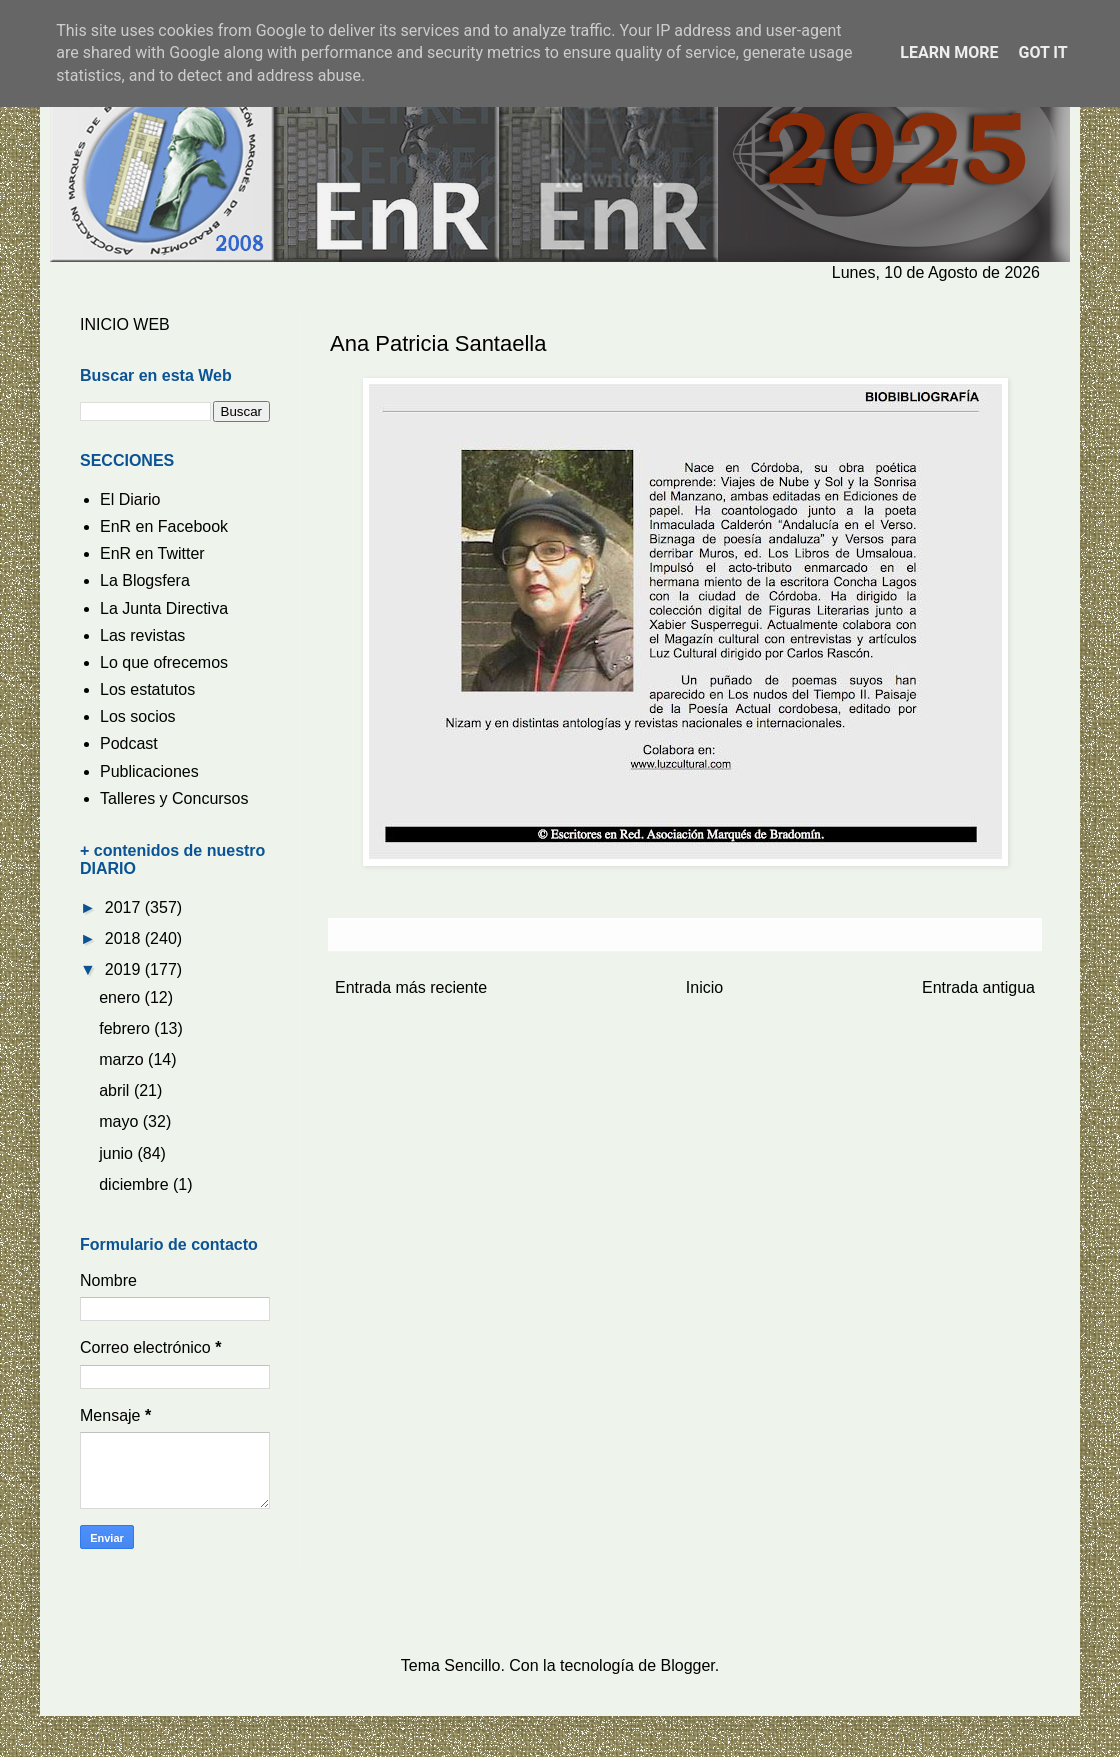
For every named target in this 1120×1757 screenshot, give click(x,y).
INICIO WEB (125, 324)
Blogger (688, 1665)
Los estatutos (147, 689)
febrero (126, 1028)
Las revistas (142, 635)
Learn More (949, 52)
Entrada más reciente (411, 987)
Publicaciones (149, 771)
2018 (125, 938)
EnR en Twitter (152, 553)
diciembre (136, 1184)
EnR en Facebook (164, 526)
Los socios (138, 716)
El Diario (130, 499)
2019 (125, 969)
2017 (125, 907)
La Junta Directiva (164, 608)
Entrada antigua (978, 987)
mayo (121, 1121)
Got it (1042, 52)
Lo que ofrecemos (164, 662)
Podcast (129, 743)
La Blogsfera (145, 580)
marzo (123, 1059)
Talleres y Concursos (174, 798)
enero (121, 997)
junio (118, 1153)
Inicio (704, 987)
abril (116, 1090)
